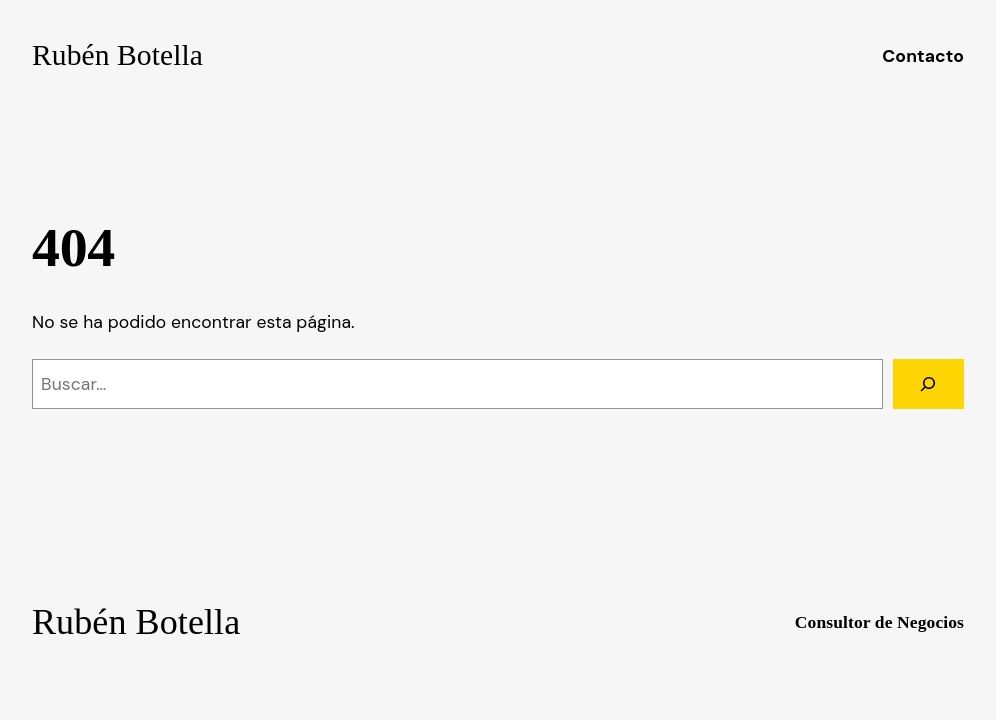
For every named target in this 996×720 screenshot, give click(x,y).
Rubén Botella (117, 55)
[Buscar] (928, 384)
